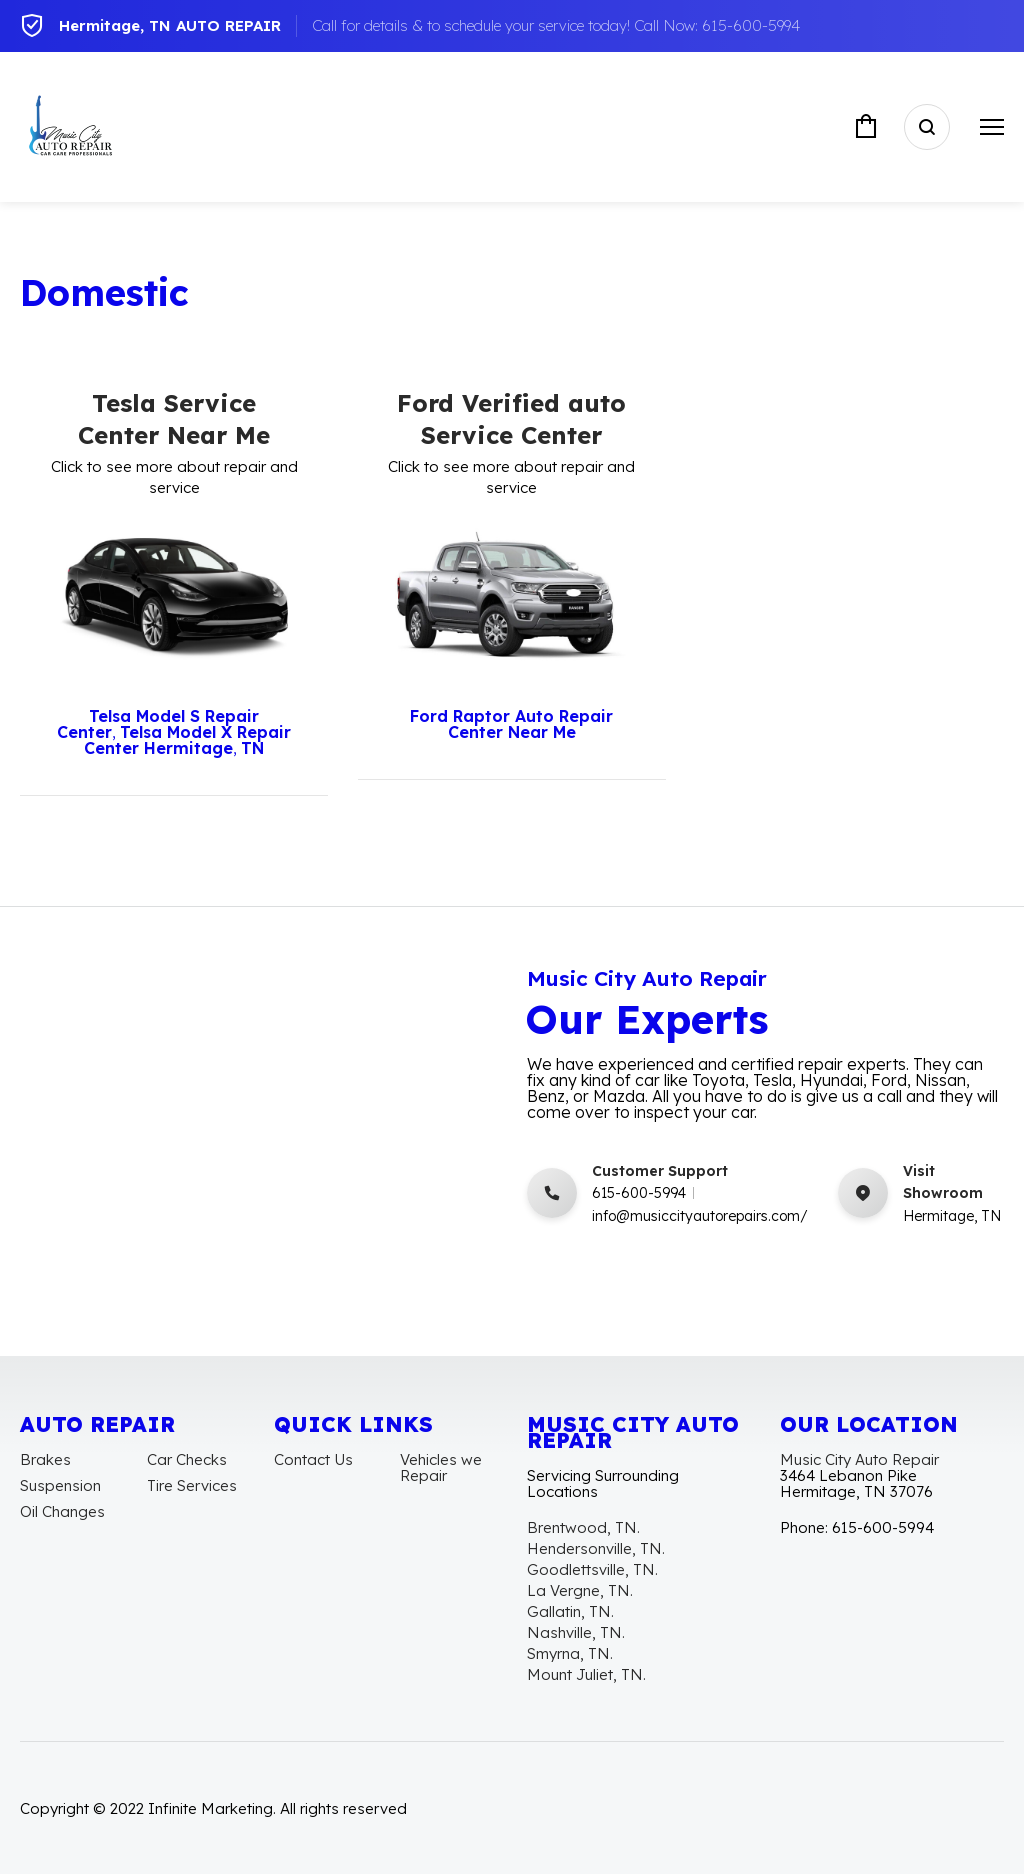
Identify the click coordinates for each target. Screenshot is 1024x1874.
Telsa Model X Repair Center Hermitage (187, 740)
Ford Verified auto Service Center (511, 419)
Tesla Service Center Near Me (174, 419)
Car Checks (187, 1459)
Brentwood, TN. (583, 1527)
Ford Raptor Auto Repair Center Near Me (511, 724)
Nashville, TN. (576, 1632)
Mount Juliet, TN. (586, 1674)
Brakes (45, 1459)
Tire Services (192, 1485)
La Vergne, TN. (580, 1590)
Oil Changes (62, 1511)
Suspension (60, 1485)
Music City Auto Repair (859, 1459)
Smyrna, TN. (570, 1653)
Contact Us (313, 1459)
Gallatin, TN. (570, 1611)
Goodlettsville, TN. (592, 1569)
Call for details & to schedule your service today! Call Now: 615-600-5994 (556, 25)
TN (252, 748)
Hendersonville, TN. (596, 1548)
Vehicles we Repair (441, 1467)
